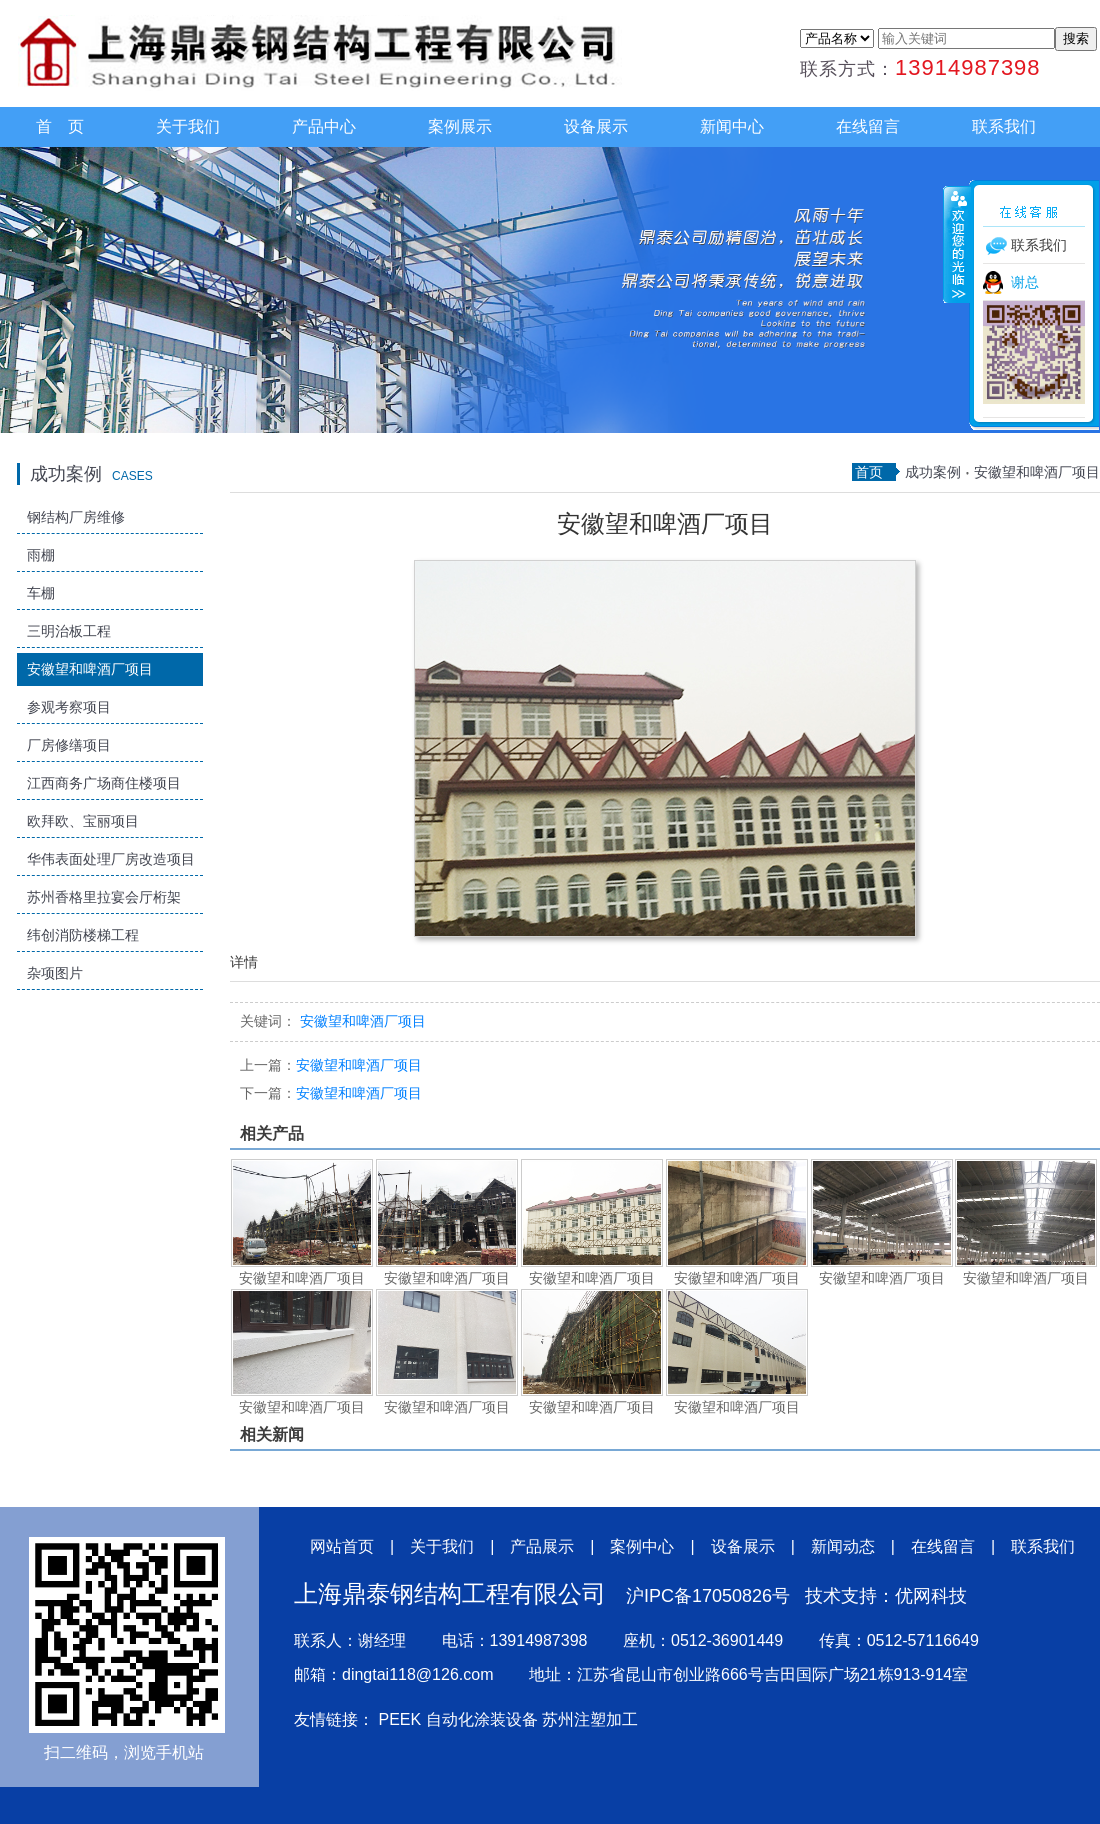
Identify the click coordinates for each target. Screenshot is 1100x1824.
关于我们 (188, 126)
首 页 (60, 126)
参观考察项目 (69, 707)
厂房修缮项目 (69, 745)
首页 (869, 472)
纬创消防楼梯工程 (83, 935)
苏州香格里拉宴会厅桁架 (104, 897)
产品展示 (542, 1546)
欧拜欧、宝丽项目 (83, 821)
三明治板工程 (69, 631)
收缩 (957, 244)
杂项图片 (55, 973)
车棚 (41, 593)
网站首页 (342, 1546)
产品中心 (324, 126)
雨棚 (41, 555)
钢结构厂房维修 (76, 517)
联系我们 (1004, 126)
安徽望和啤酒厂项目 (90, 669)
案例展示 (460, 126)
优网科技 (931, 1596)
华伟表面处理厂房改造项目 (111, 859)
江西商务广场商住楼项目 (104, 783)
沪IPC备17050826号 (708, 1596)
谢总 (1025, 282)
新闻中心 (732, 126)
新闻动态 (843, 1546)
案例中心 (642, 1546)
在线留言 (868, 126)
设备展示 (596, 126)
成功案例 (933, 472)
